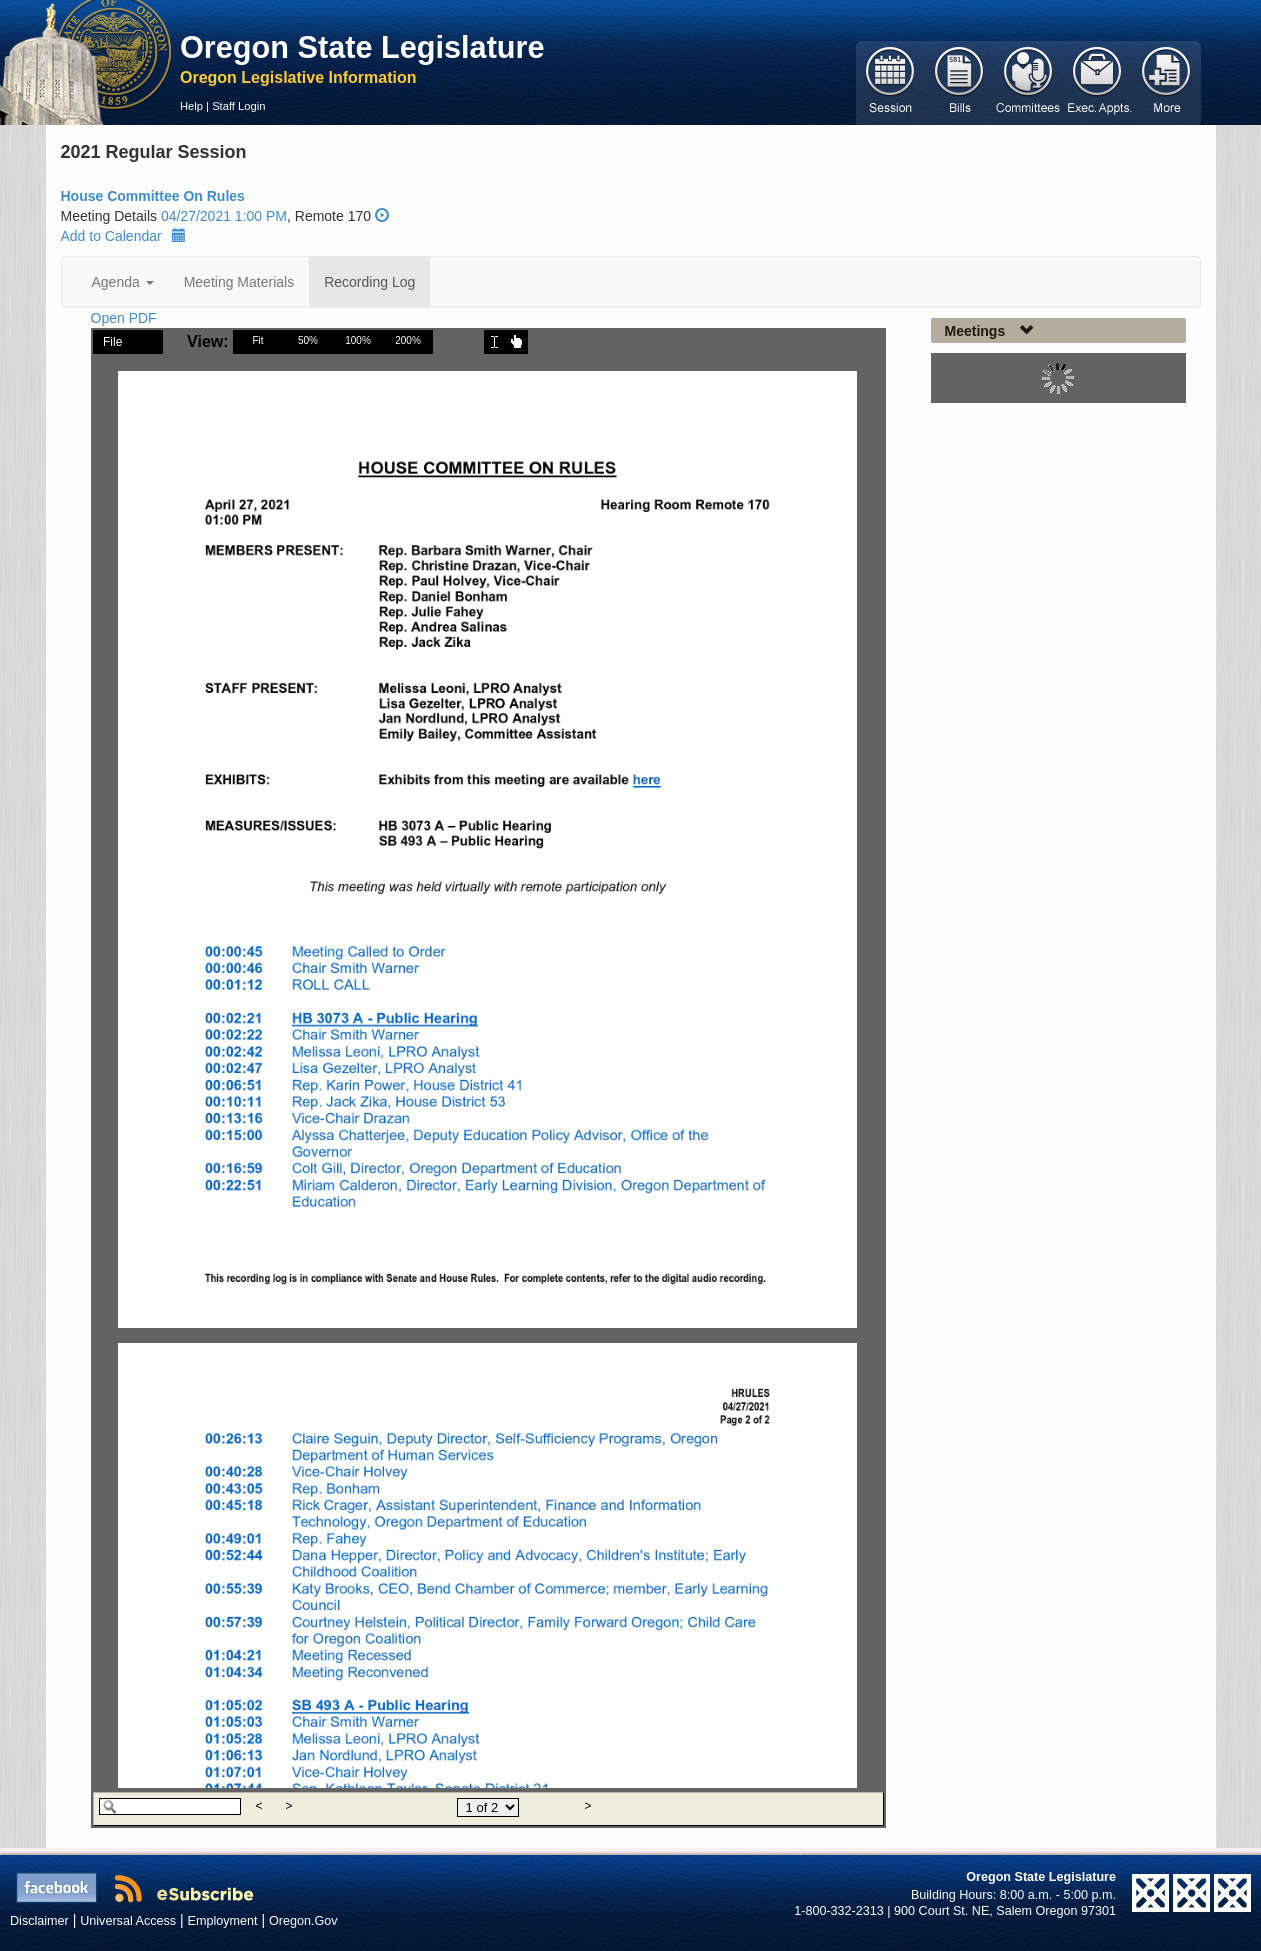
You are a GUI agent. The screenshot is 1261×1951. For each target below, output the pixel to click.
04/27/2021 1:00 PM (224, 216)
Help (191, 106)
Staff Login (238, 106)
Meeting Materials (239, 282)
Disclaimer (39, 1921)
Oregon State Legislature (362, 47)
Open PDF (124, 318)
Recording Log (369, 282)
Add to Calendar (123, 236)
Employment (223, 1921)
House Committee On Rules (153, 196)
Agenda (123, 282)
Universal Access (128, 1921)
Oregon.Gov (303, 1921)
